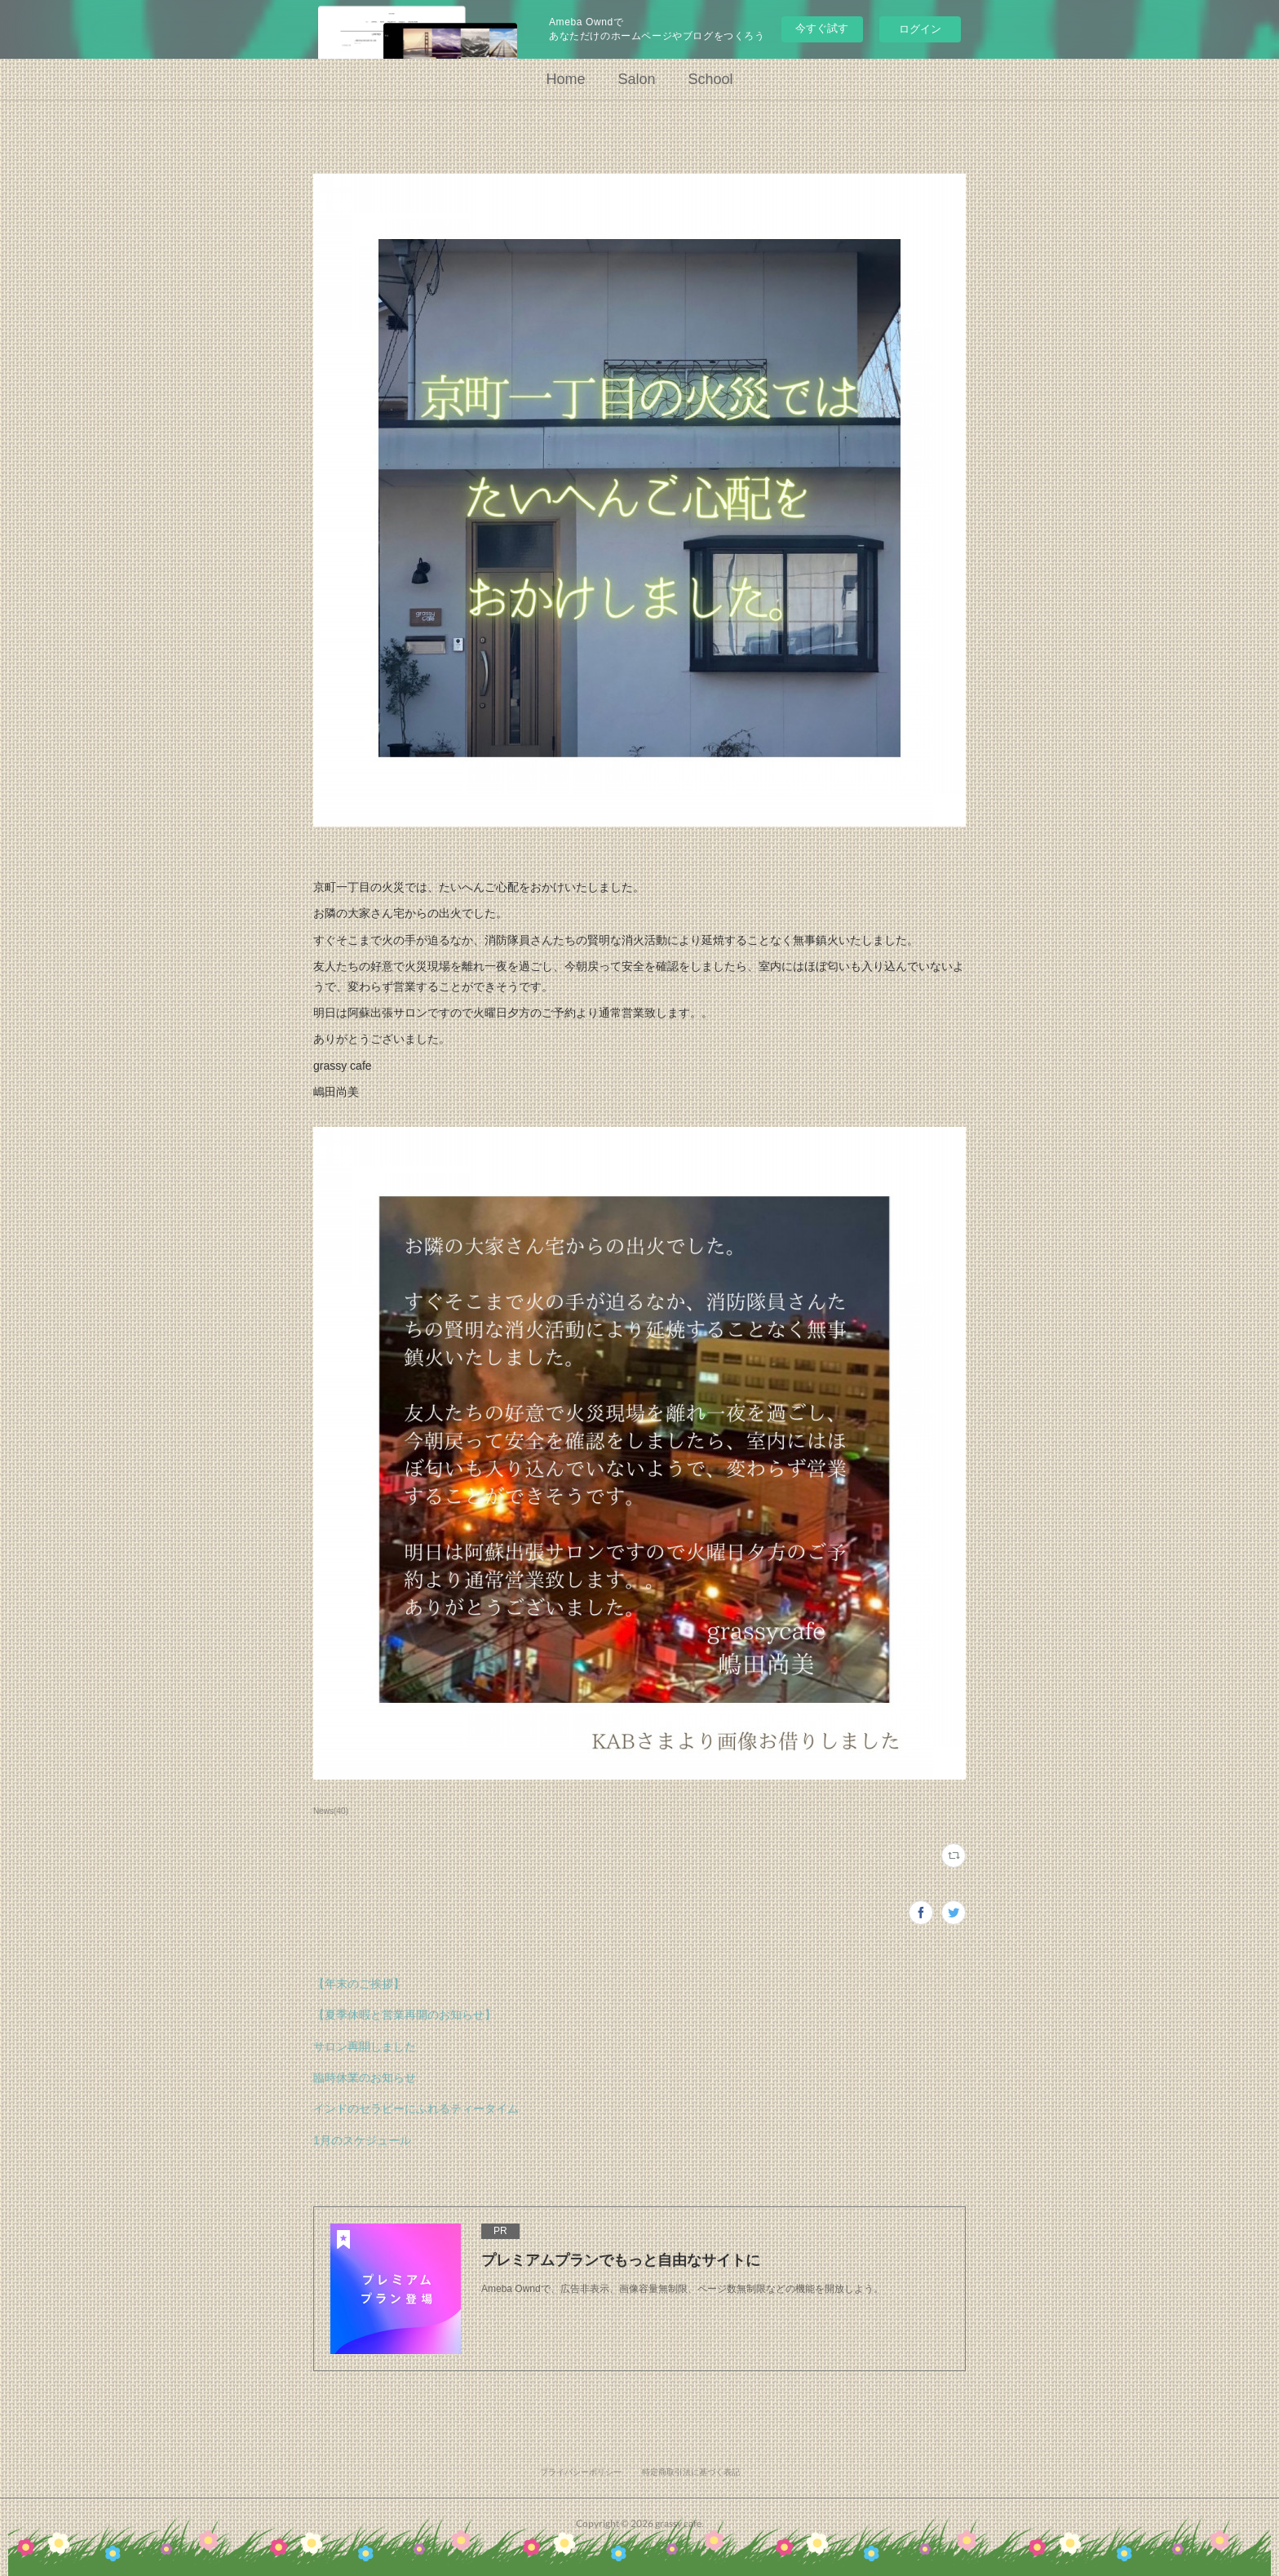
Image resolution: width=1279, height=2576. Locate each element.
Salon (636, 79)
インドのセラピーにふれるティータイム (416, 2108)
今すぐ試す (821, 28)
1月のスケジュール (362, 2140)
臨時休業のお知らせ (364, 2077)
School (710, 79)
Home (565, 79)
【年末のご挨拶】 (359, 1983)
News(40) (330, 1811)
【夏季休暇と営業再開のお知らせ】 (404, 2014)
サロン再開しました (364, 2046)
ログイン (920, 29)
